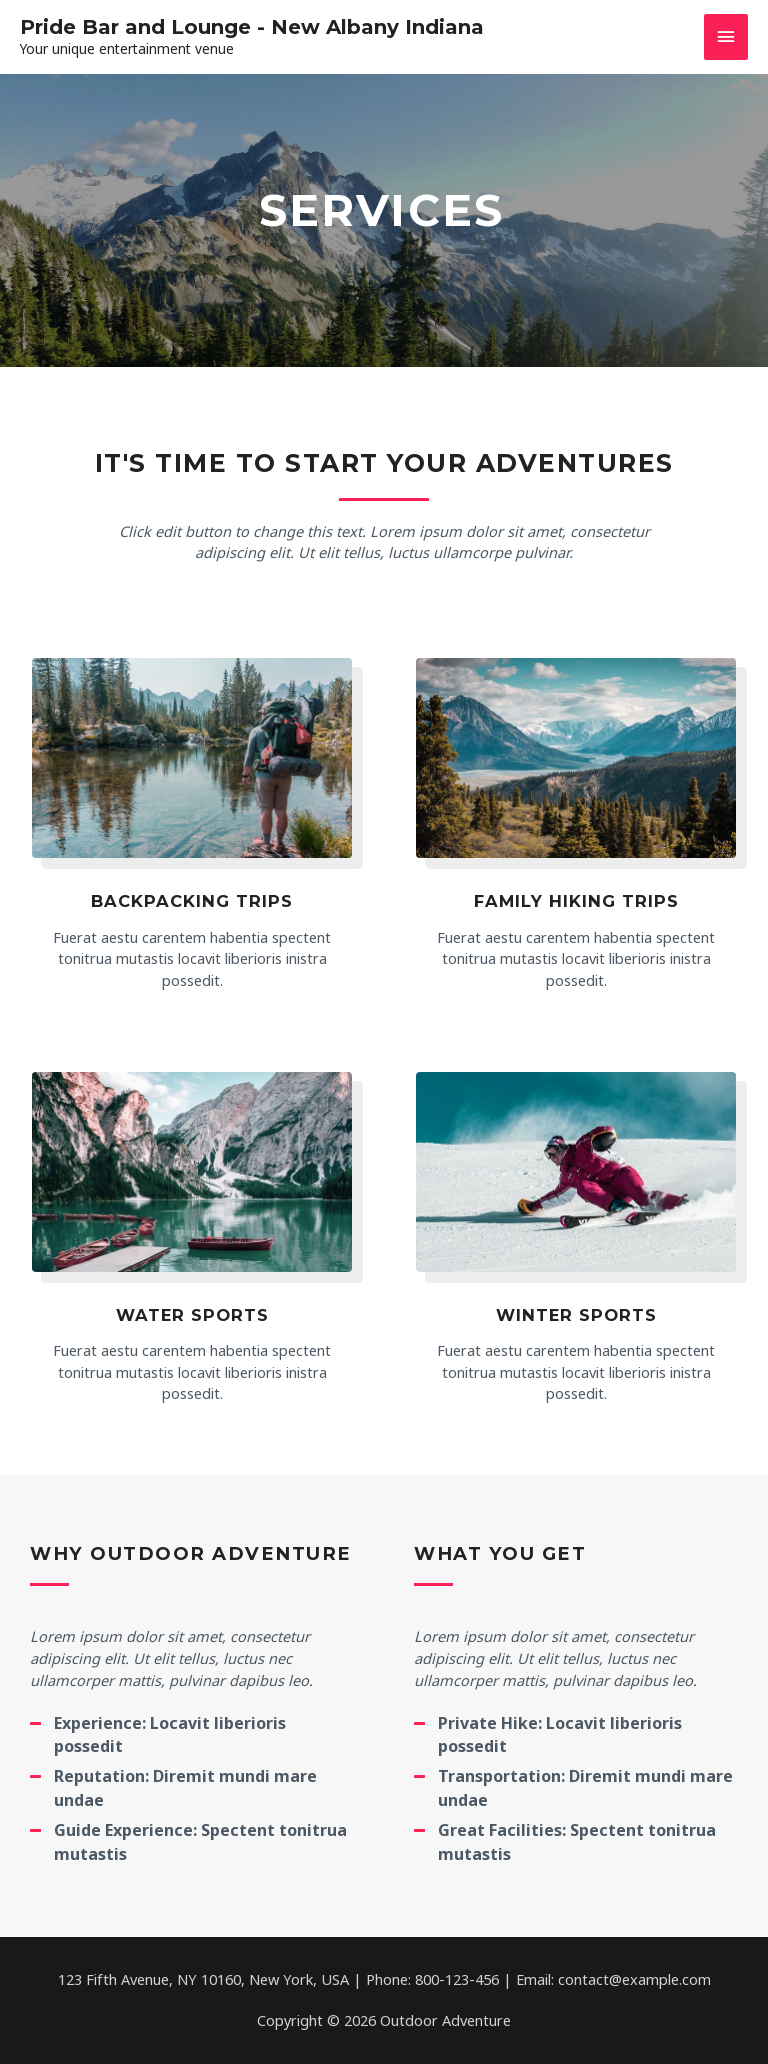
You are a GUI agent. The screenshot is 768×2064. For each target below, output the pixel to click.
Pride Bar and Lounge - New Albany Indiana (252, 27)
